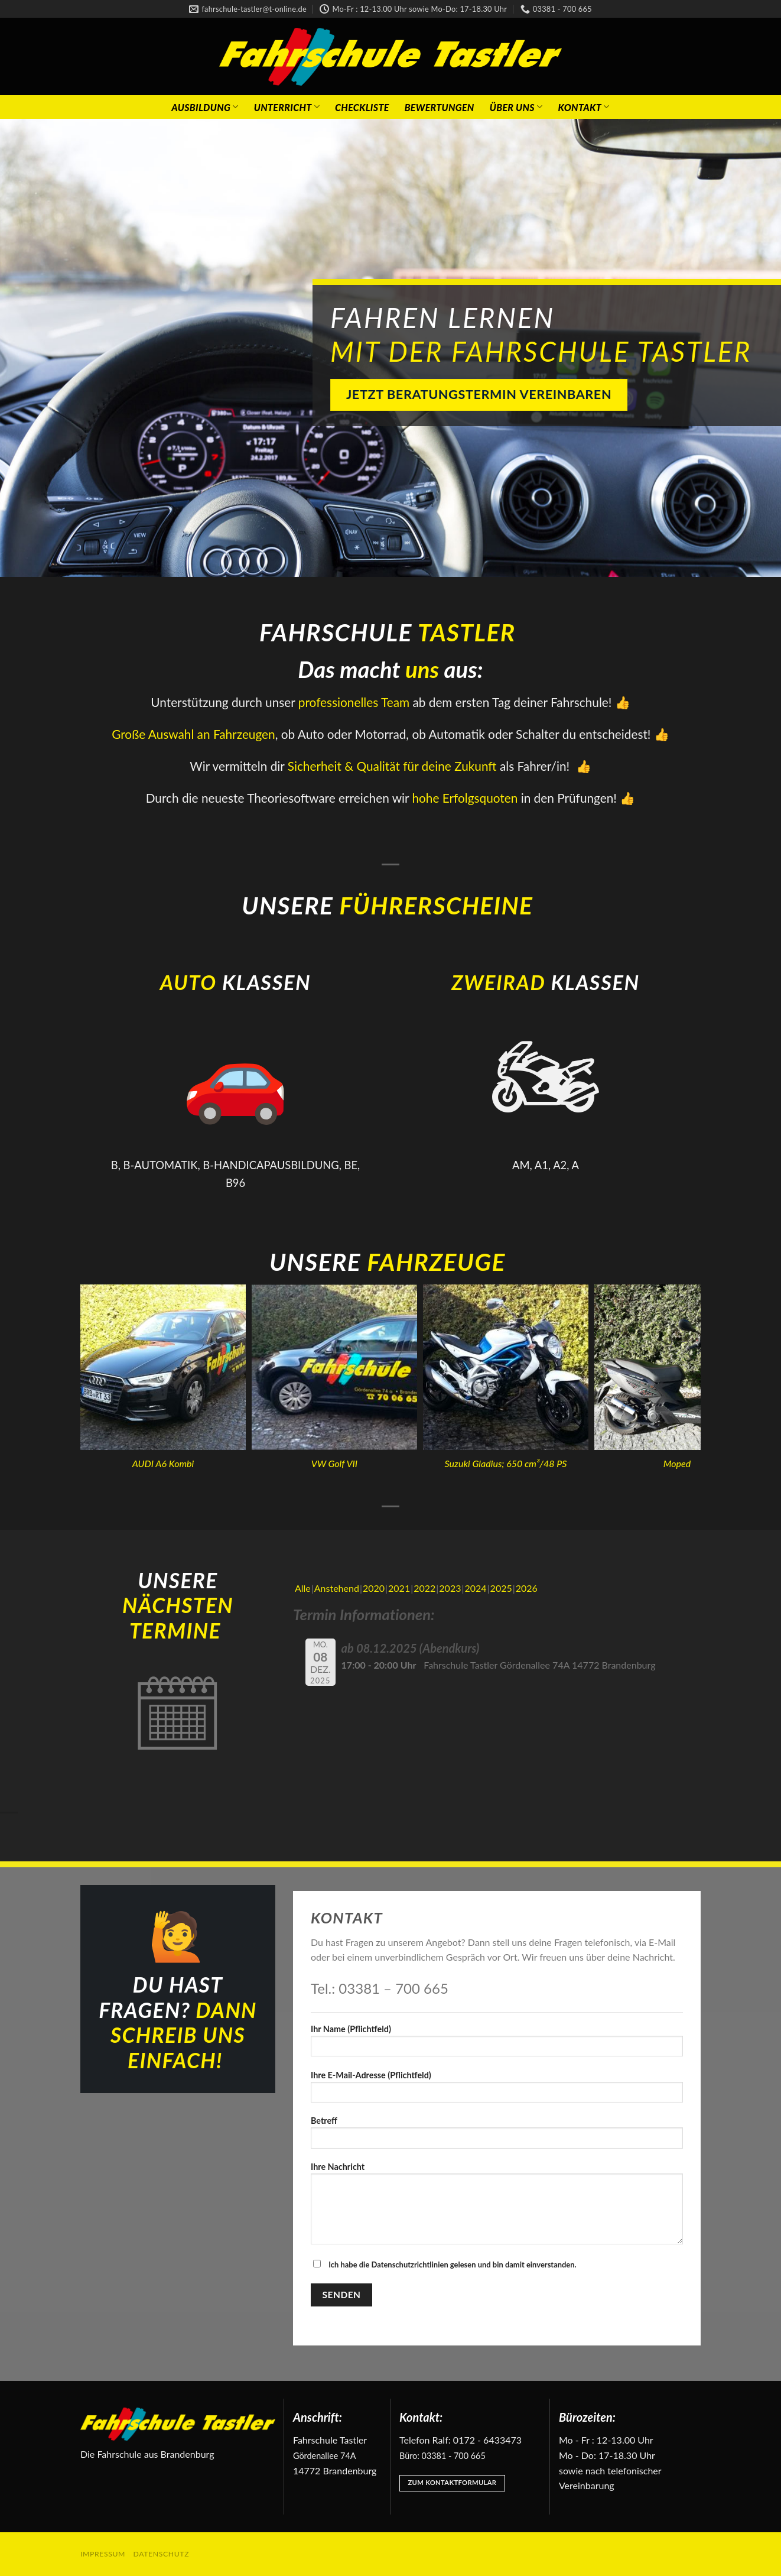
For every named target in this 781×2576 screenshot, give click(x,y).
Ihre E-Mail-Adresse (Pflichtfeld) (497, 2090)
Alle (303, 1588)
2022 (424, 1588)
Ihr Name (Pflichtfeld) (497, 2044)
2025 (501, 1588)
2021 (399, 1588)
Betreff (497, 2136)
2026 (527, 1588)
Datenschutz (162, 2553)
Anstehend (336, 1588)
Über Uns (516, 106)
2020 (374, 1588)
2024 (475, 1588)
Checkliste (362, 107)
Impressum (102, 2553)
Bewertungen (439, 107)
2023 (450, 1588)
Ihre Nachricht (497, 2207)
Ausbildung (204, 106)
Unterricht (287, 106)
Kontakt (583, 106)
